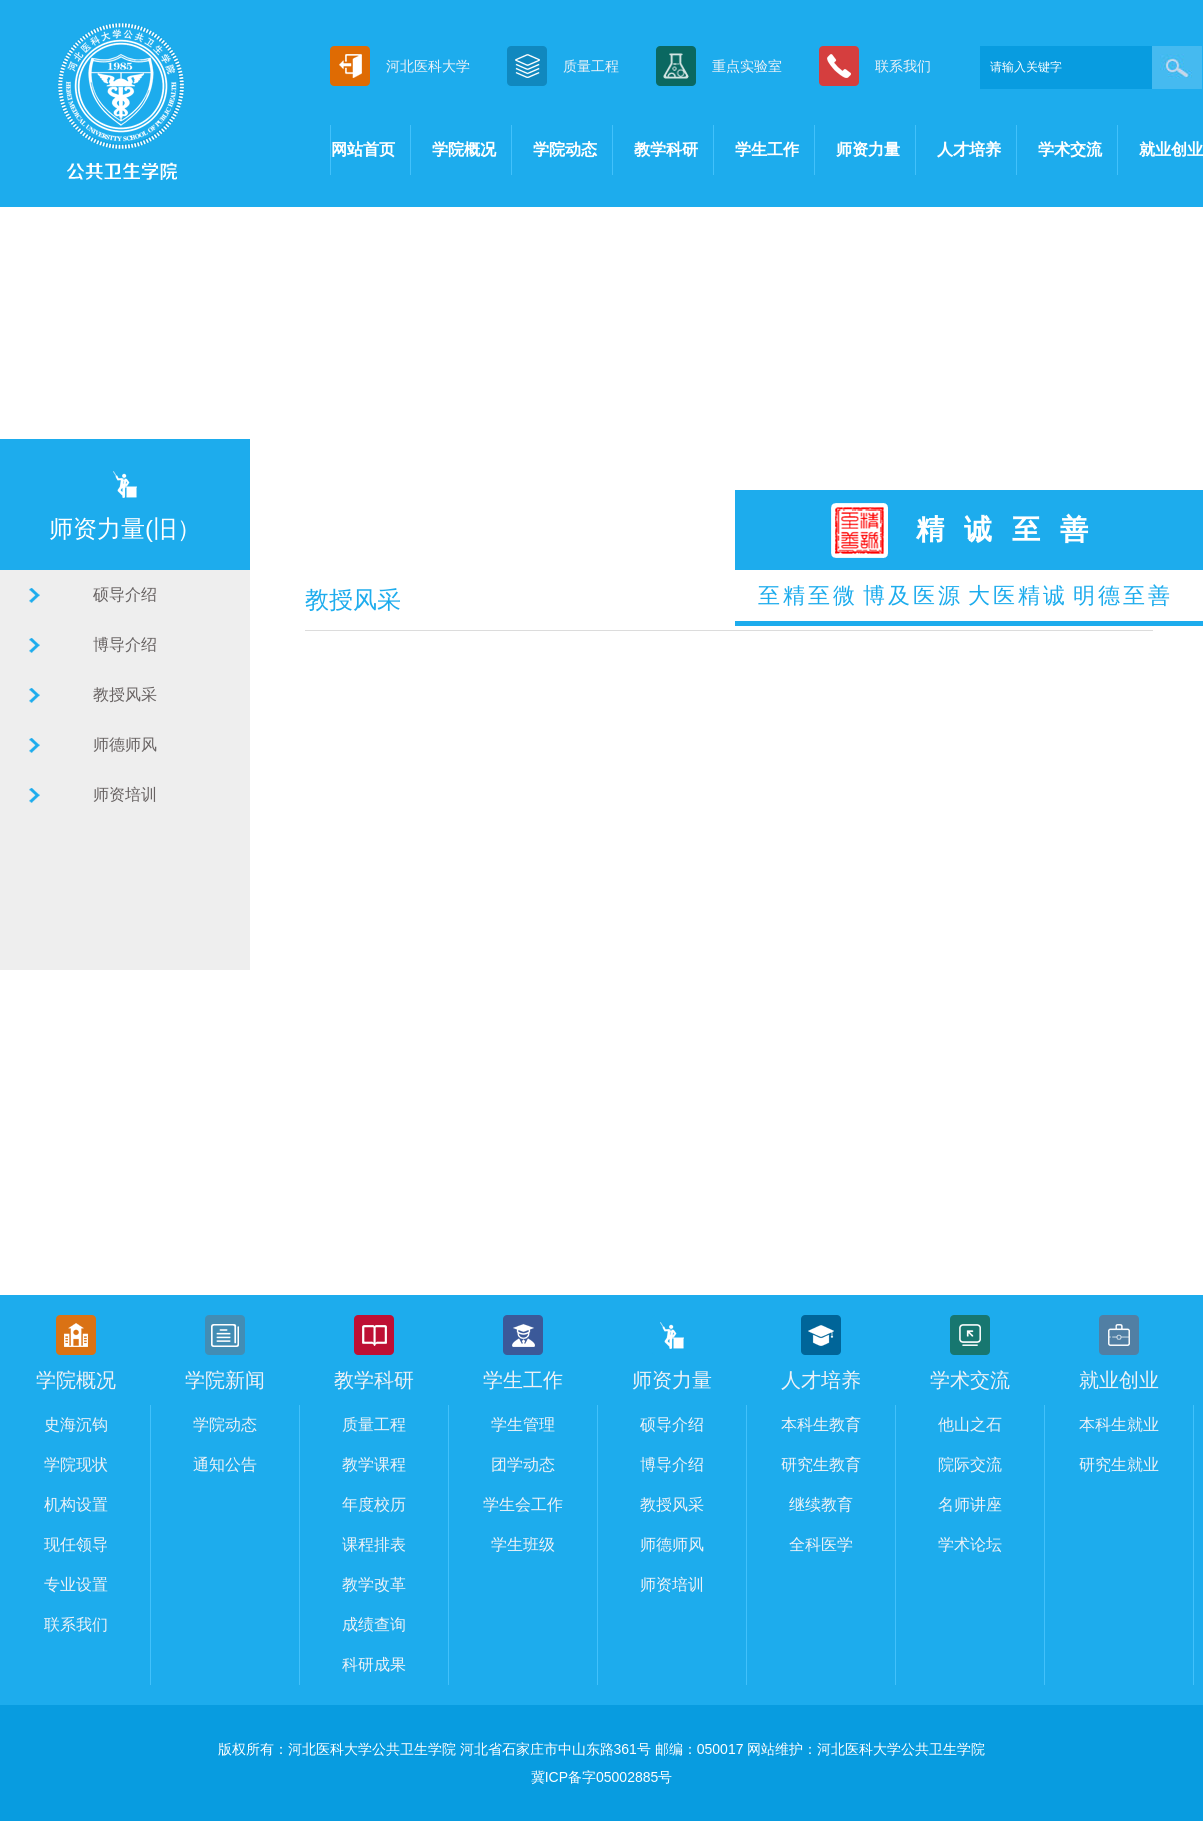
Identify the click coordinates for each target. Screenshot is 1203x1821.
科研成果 (374, 1664)
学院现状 (76, 1464)
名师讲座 (970, 1504)
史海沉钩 (76, 1424)
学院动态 (565, 149)
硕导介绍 (125, 594)
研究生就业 (1119, 1464)
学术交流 (1070, 149)
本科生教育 (821, 1424)
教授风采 (125, 694)
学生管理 (523, 1424)
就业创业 (1171, 149)
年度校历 (374, 1504)
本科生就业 (1119, 1424)
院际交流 (970, 1464)
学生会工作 (523, 1504)
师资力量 (868, 149)
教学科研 (666, 149)
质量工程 (374, 1424)
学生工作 (767, 149)
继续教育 (821, 1504)
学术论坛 (970, 1544)
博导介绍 (125, 644)
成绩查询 (374, 1624)
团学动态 (523, 1464)
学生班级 (523, 1544)
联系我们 (76, 1624)
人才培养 (969, 149)
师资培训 (125, 794)
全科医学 (821, 1544)
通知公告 (225, 1464)
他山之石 (970, 1424)
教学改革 (374, 1584)
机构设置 (76, 1504)
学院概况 (464, 149)
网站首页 (363, 149)
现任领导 (76, 1544)
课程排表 (374, 1544)
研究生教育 (821, 1464)
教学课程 (374, 1464)
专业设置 (76, 1584)
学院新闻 (225, 1380)
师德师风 (125, 744)
